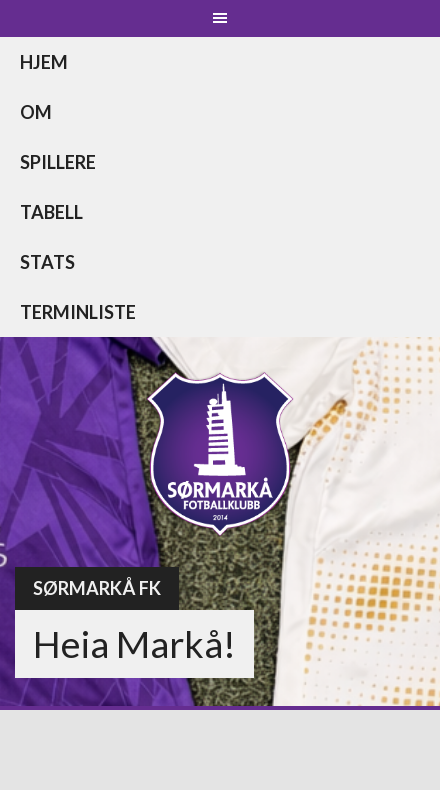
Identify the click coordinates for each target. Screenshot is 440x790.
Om (36, 112)
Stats (47, 262)
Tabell (51, 212)
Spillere (58, 162)
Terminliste (78, 312)
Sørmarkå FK (97, 588)
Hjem (44, 62)
